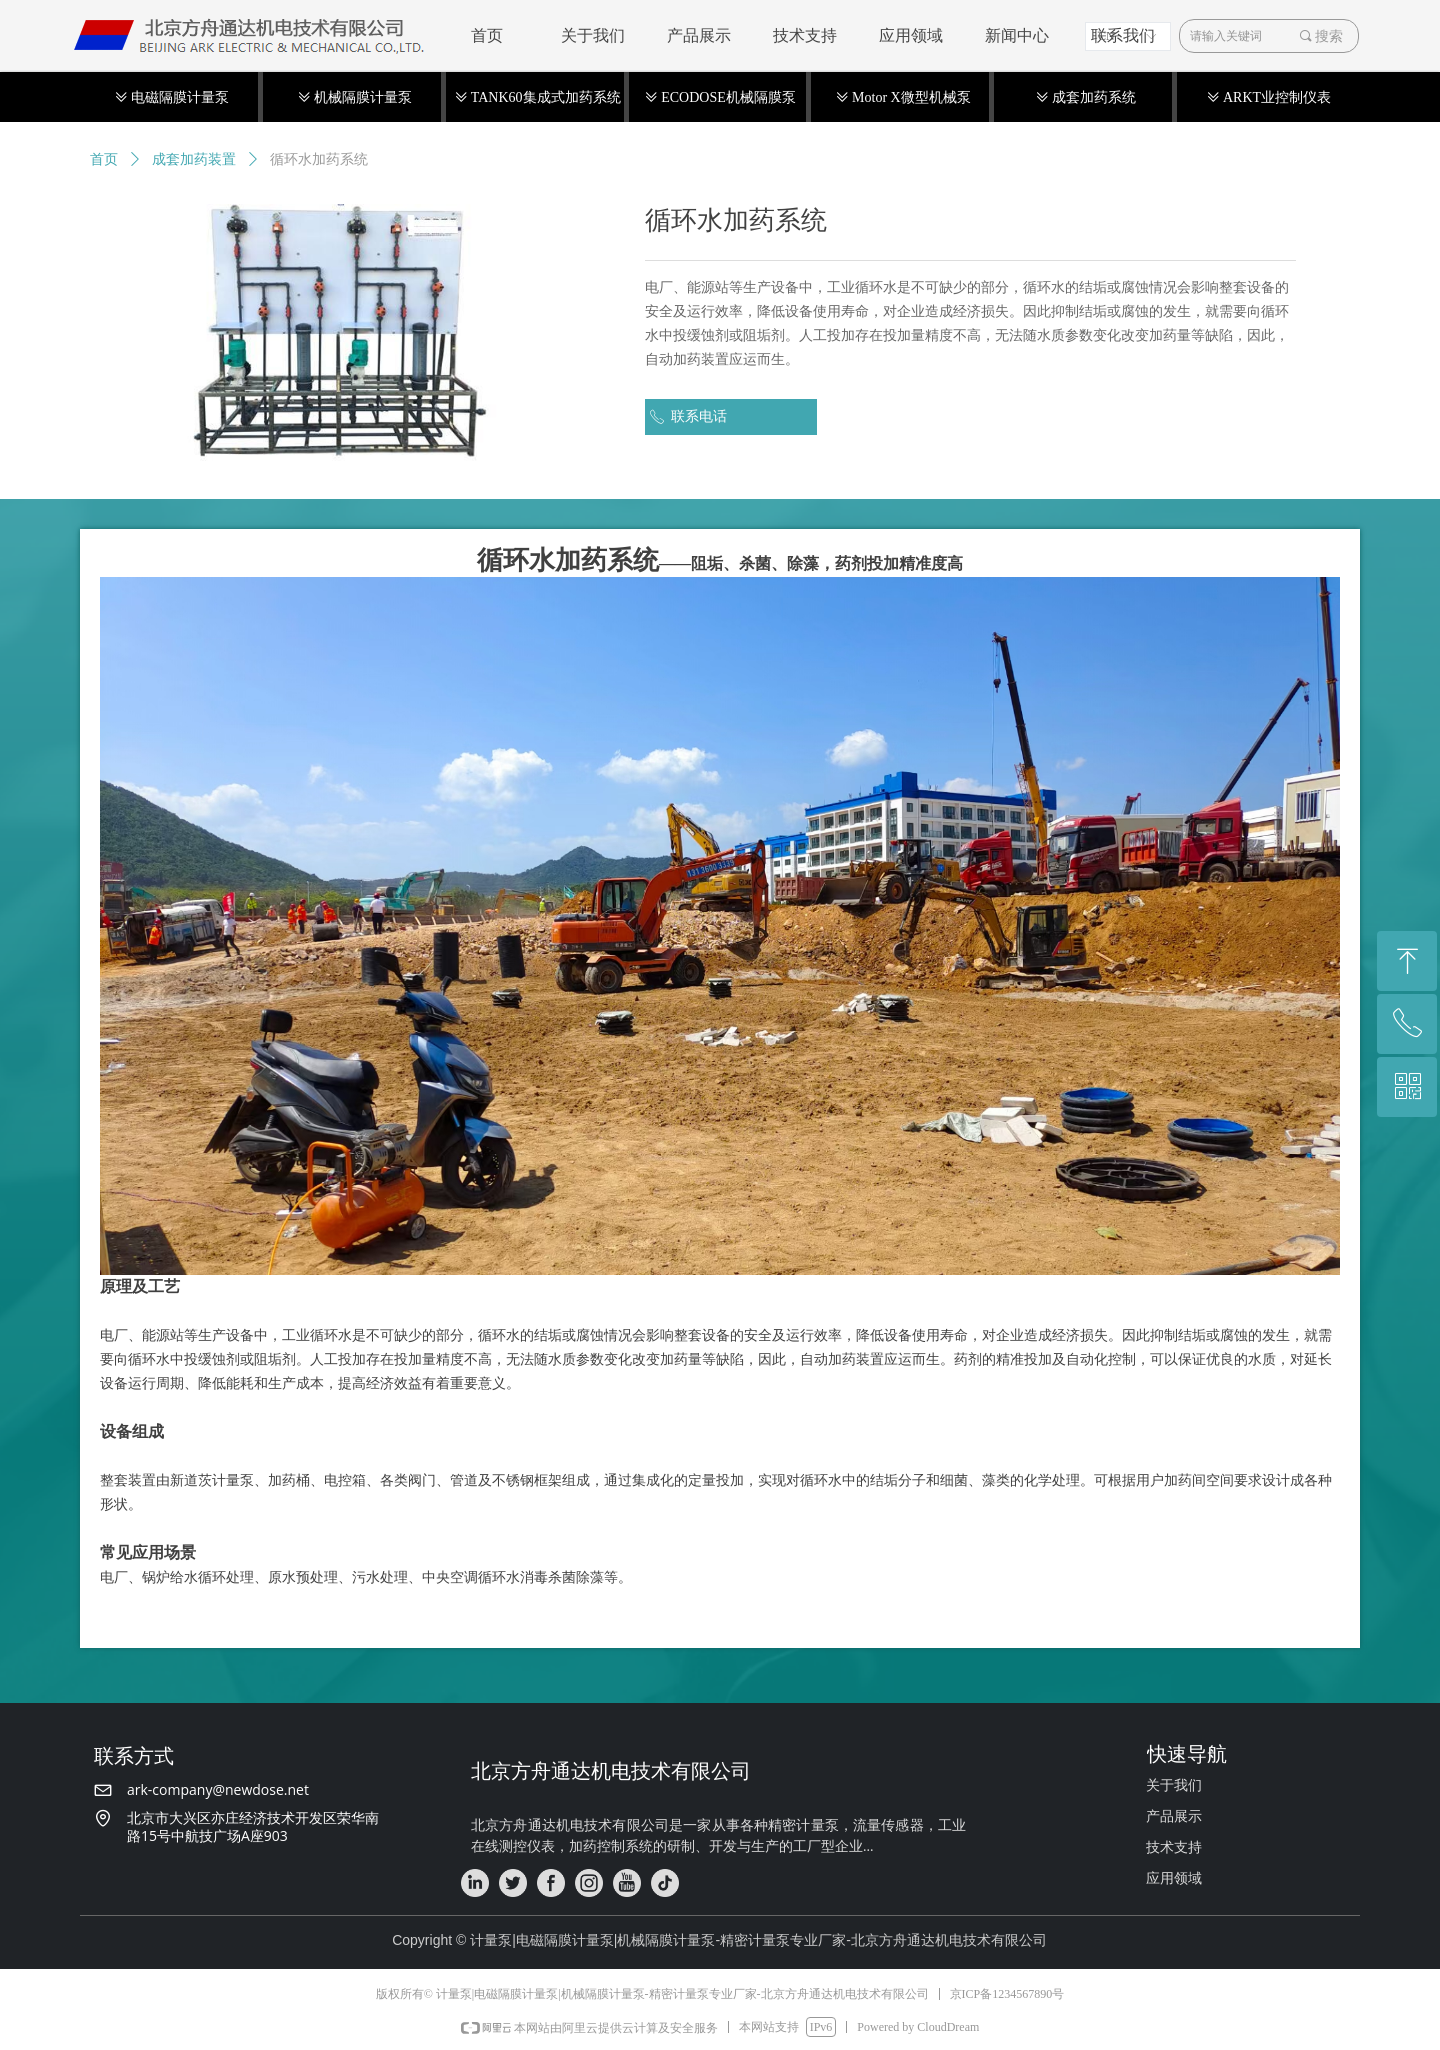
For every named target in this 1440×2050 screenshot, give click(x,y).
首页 (104, 159)
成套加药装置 (194, 159)
